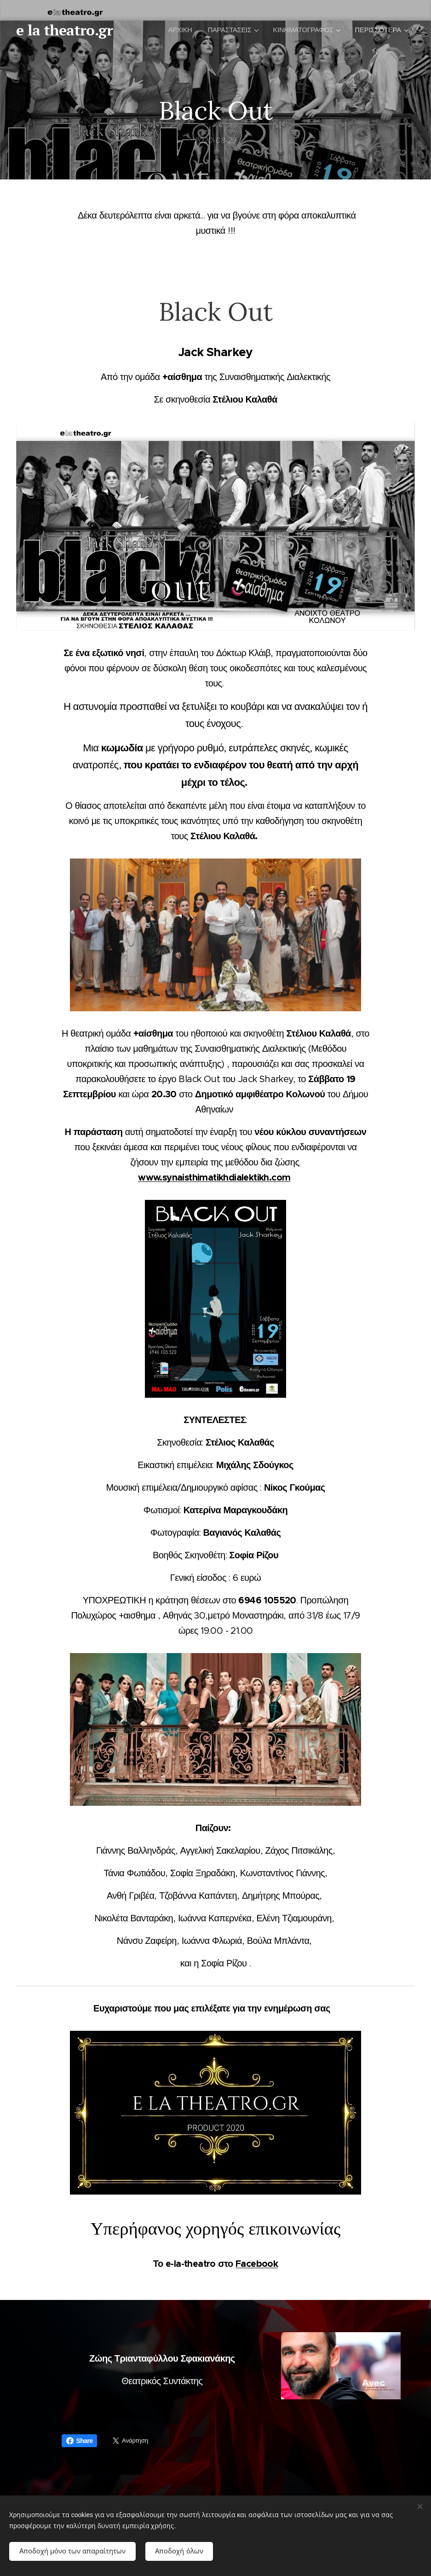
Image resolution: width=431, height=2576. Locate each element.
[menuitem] (177, 29)
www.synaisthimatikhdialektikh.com (214, 1177)
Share (79, 2440)
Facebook (257, 2264)
